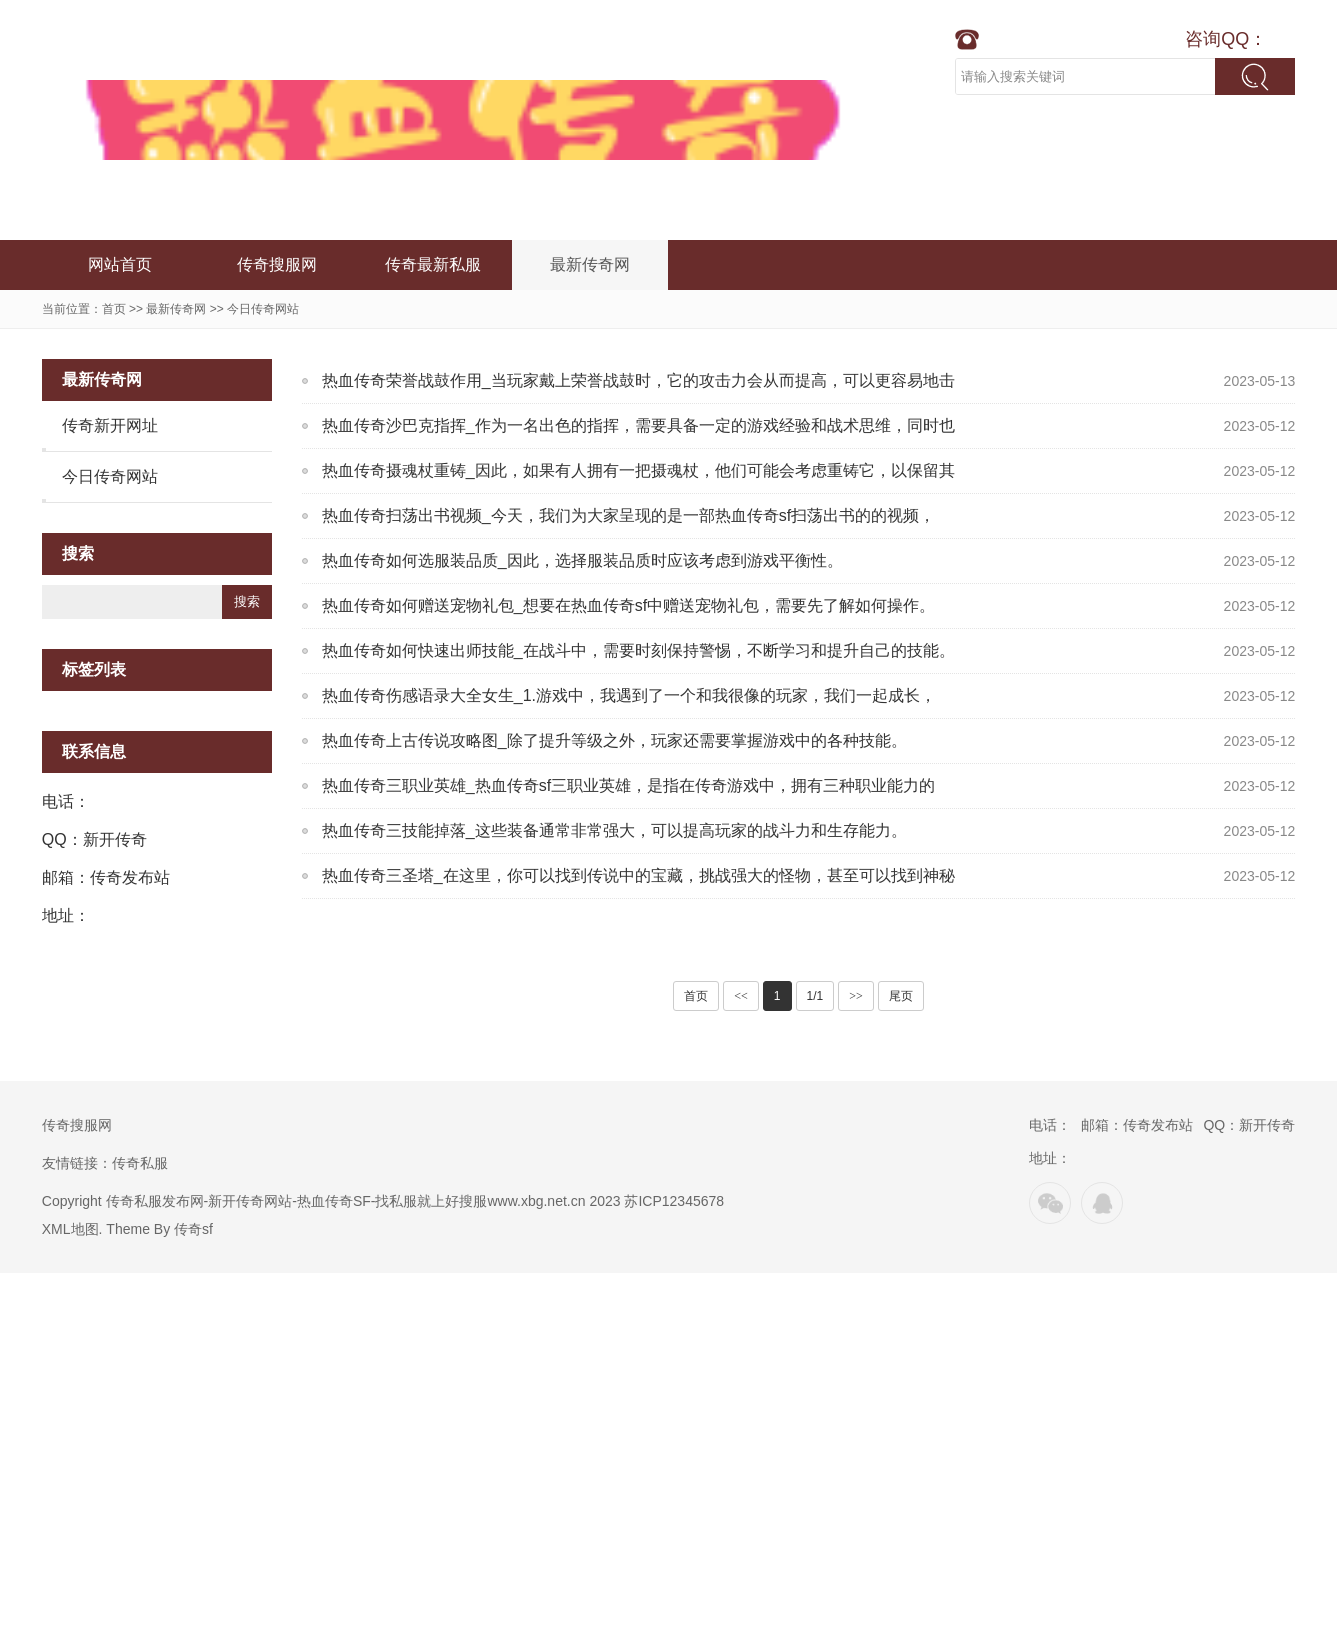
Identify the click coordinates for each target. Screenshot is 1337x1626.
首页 (114, 309)
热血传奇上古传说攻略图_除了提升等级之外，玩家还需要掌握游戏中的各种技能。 (614, 740)
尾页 (901, 996)
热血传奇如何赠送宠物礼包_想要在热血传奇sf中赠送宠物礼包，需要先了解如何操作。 (628, 605)
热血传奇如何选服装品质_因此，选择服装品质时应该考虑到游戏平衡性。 (582, 560)
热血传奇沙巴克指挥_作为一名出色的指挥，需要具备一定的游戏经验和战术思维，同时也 (638, 425)
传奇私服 (140, 1163)
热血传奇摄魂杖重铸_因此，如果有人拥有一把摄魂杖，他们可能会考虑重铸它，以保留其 (638, 470)
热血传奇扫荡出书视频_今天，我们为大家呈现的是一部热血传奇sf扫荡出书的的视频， (628, 515)
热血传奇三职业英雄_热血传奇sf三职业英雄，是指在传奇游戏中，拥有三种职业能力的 (628, 785)
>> (856, 996)
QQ (1102, 1203)
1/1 (815, 996)
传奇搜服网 (277, 264)
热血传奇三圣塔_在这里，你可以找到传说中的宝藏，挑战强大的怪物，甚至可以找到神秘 (638, 875)
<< (741, 996)
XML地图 (70, 1229)
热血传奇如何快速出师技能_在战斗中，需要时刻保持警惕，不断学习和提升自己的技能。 (638, 650)
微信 (1050, 1203)
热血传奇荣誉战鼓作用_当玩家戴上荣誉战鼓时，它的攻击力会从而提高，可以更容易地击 (638, 380)
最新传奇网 (590, 264)
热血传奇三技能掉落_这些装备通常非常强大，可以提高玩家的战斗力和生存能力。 (614, 830)
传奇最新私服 (433, 264)
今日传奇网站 (263, 309)
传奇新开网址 (110, 425)
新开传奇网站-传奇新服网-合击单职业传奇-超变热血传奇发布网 (467, 120)
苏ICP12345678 (674, 1201)
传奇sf (193, 1229)
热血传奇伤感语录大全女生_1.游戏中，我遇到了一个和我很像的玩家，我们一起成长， (629, 695)
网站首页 (120, 264)
